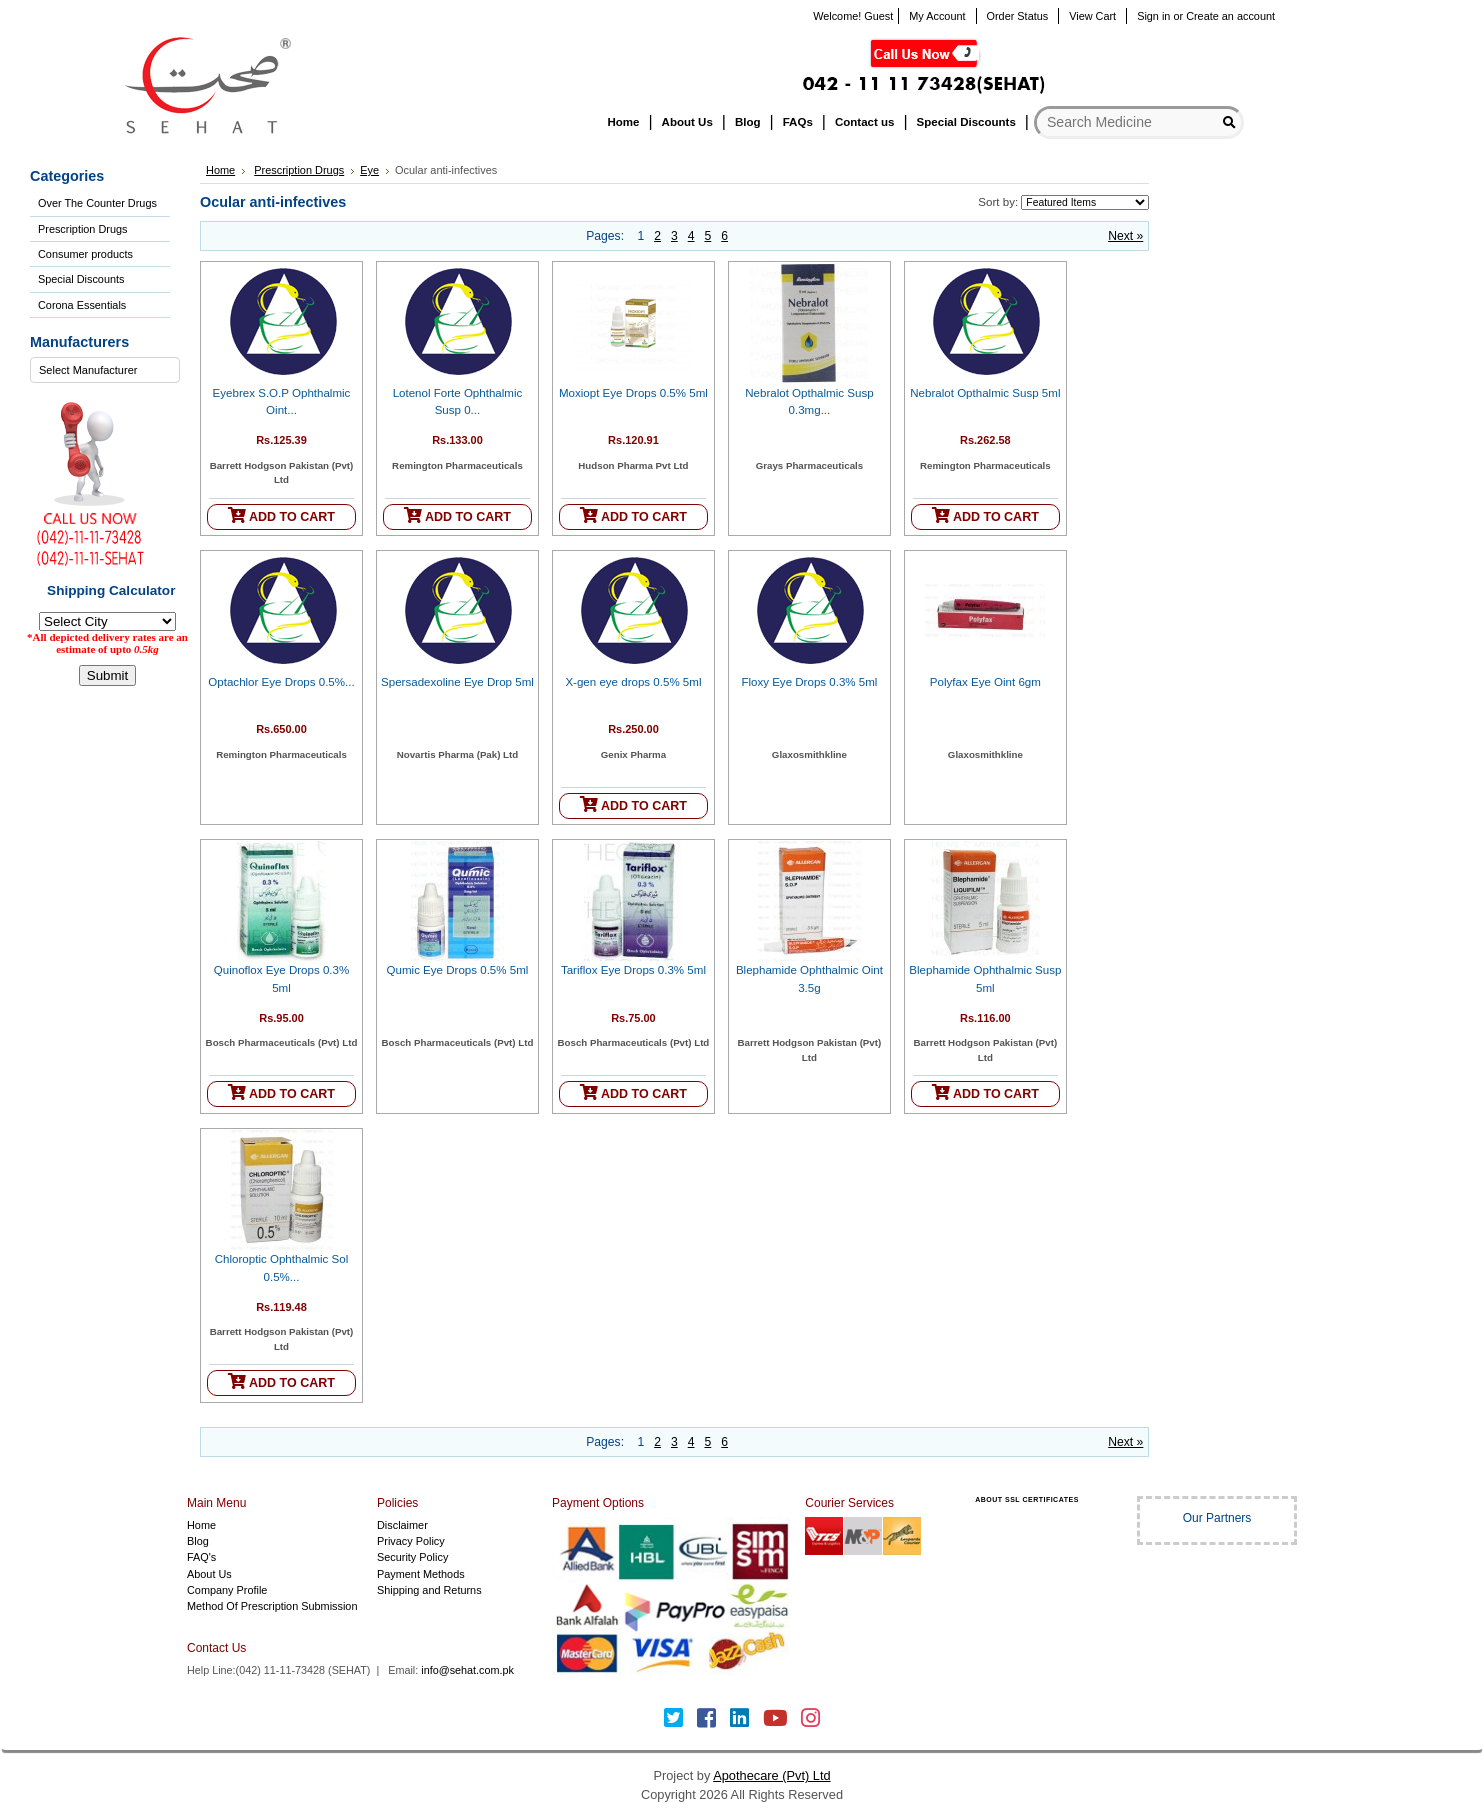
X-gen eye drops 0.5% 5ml (633, 682)
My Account (937, 16)
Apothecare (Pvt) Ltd (771, 1775)
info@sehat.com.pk (467, 1670)
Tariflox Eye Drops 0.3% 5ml (633, 970)
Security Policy (412, 1557)
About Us (209, 1574)
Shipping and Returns (429, 1590)
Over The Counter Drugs (97, 203)
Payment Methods (421, 1574)
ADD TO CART (281, 515)
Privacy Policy (411, 1541)
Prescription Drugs (82, 229)
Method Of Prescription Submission (272, 1606)
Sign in (1153, 16)
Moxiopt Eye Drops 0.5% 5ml (633, 393)
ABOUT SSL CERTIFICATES (1027, 1499)
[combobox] (105, 370)
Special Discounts (81, 279)
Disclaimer (402, 1525)
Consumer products (85, 254)
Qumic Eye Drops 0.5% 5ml (458, 970)
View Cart (1092, 16)
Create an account (1230, 16)
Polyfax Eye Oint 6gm (985, 682)
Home (220, 170)
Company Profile (227, 1590)
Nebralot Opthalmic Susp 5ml (985, 393)
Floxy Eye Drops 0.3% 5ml (809, 682)
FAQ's (201, 1557)
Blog (198, 1541)
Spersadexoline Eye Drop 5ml (457, 682)
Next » (1125, 236)
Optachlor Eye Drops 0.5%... (281, 682)
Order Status (1018, 16)
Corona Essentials (82, 305)
